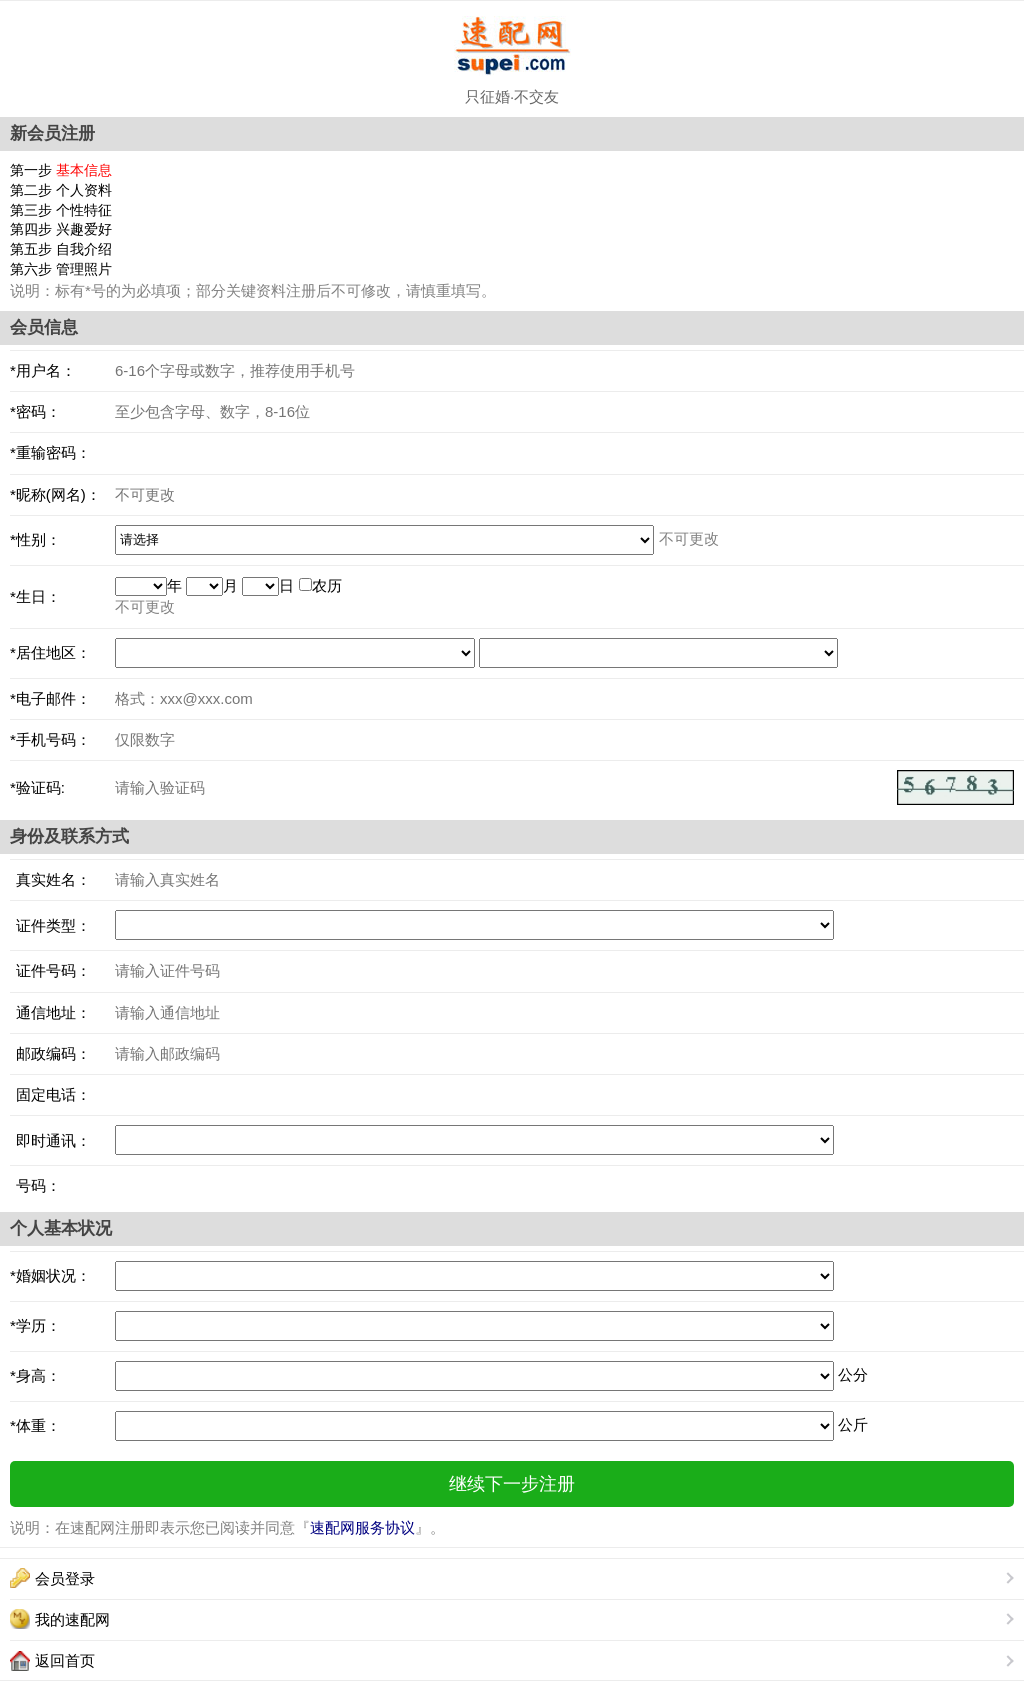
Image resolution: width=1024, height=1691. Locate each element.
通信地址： (50, 1012)
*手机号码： (50, 739)
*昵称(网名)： (55, 494)
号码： (35, 1185)
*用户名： (43, 370)
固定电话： (50, 1094)
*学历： (35, 1325)
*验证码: (37, 787)
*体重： (35, 1425)
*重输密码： (50, 452)
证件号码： (50, 970)
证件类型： (50, 925)
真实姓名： (50, 879)
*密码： (35, 411)
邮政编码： (50, 1053)
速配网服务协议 (362, 1527)
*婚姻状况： (50, 1275)
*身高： (35, 1375)
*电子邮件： (50, 698)
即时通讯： (50, 1140)
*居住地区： (50, 652)
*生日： (35, 596)
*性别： (35, 539)
